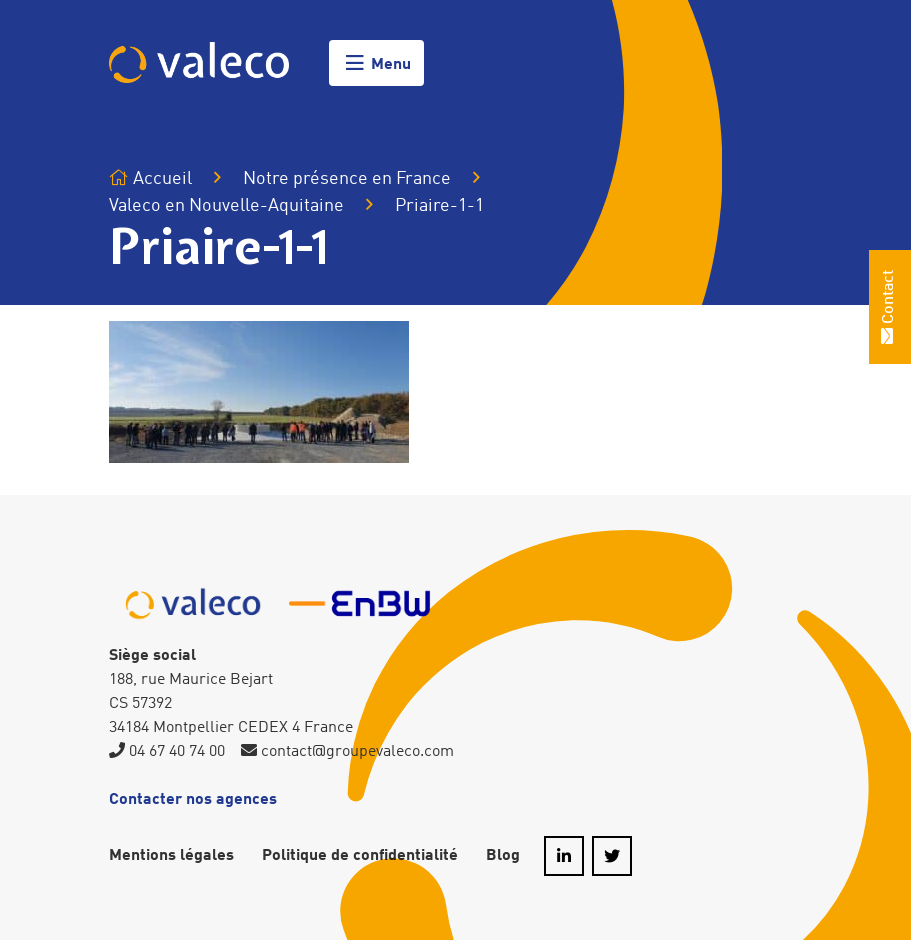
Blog (503, 856)
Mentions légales (171, 856)
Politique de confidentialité (360, 856)
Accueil (150, 178)
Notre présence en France (347, 179)
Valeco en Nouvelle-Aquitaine (226, 206)
